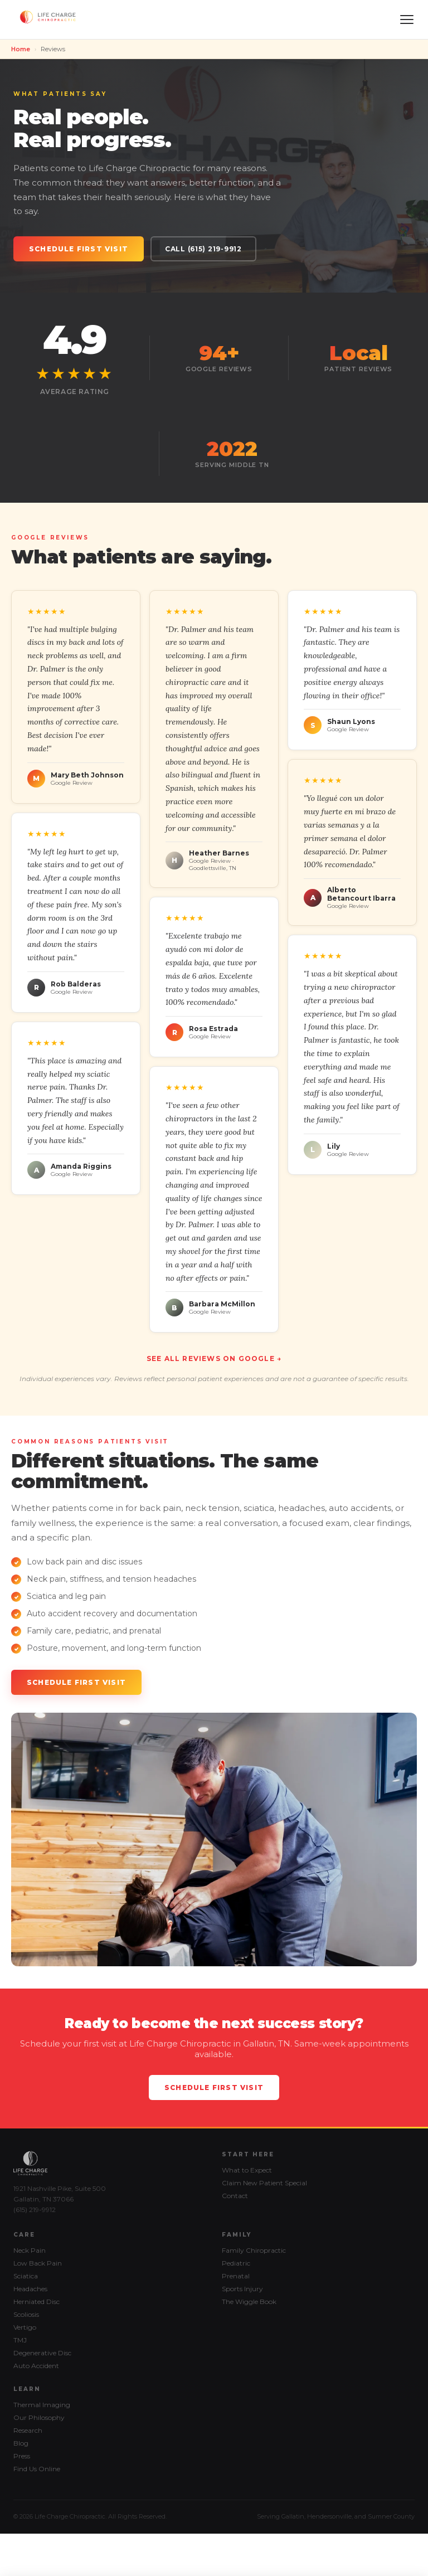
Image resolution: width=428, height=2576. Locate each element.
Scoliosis (26, 2314)
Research (27, 2430)
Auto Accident (36, 2365)
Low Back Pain (37, 2263)
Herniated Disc (36, 2301)
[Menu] (407, 19)
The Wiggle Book (249, 2301)
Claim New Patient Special (264, 2183)
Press (21, 2456)
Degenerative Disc (42, 2353)
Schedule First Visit (78, 249)
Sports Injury (242, 2289)
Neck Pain (29, 2250)
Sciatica (25, 2276)
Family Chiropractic (254, 2250)
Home (20, 49)
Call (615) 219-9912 (203, 249)
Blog (20, 2443)
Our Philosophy (39, 2417)
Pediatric (236, 2263)
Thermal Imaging (41, 2404)
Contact (235, 2195)
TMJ (20, 2340)
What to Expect (247, 2170)
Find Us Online (36, 2469)
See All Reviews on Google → (214, 1358)
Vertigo (24, 2327)
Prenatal (236, 2276)
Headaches (30, 2289)
